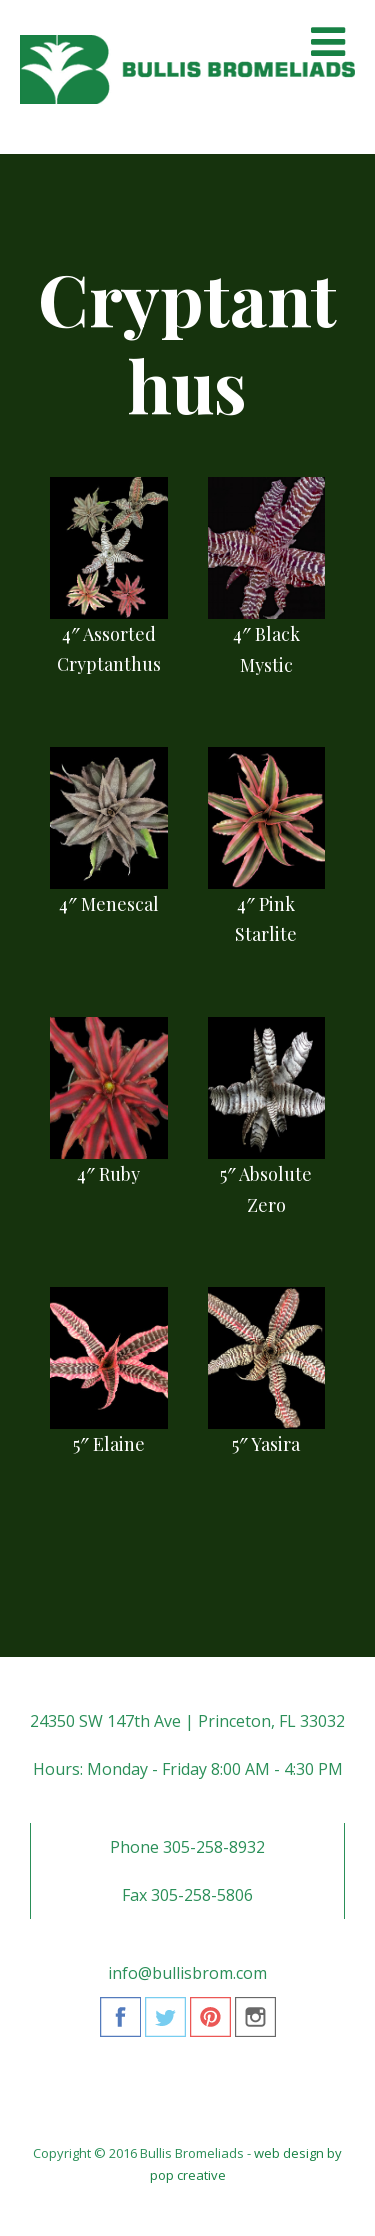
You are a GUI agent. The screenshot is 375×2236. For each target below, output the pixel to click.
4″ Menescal (109, 904)
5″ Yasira (266, 1444)
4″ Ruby (108, 1174)
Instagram (255, 2024)
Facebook (120, 2024)
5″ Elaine (109, 1444)
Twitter (165, 2024)
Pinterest (210, 2024)
